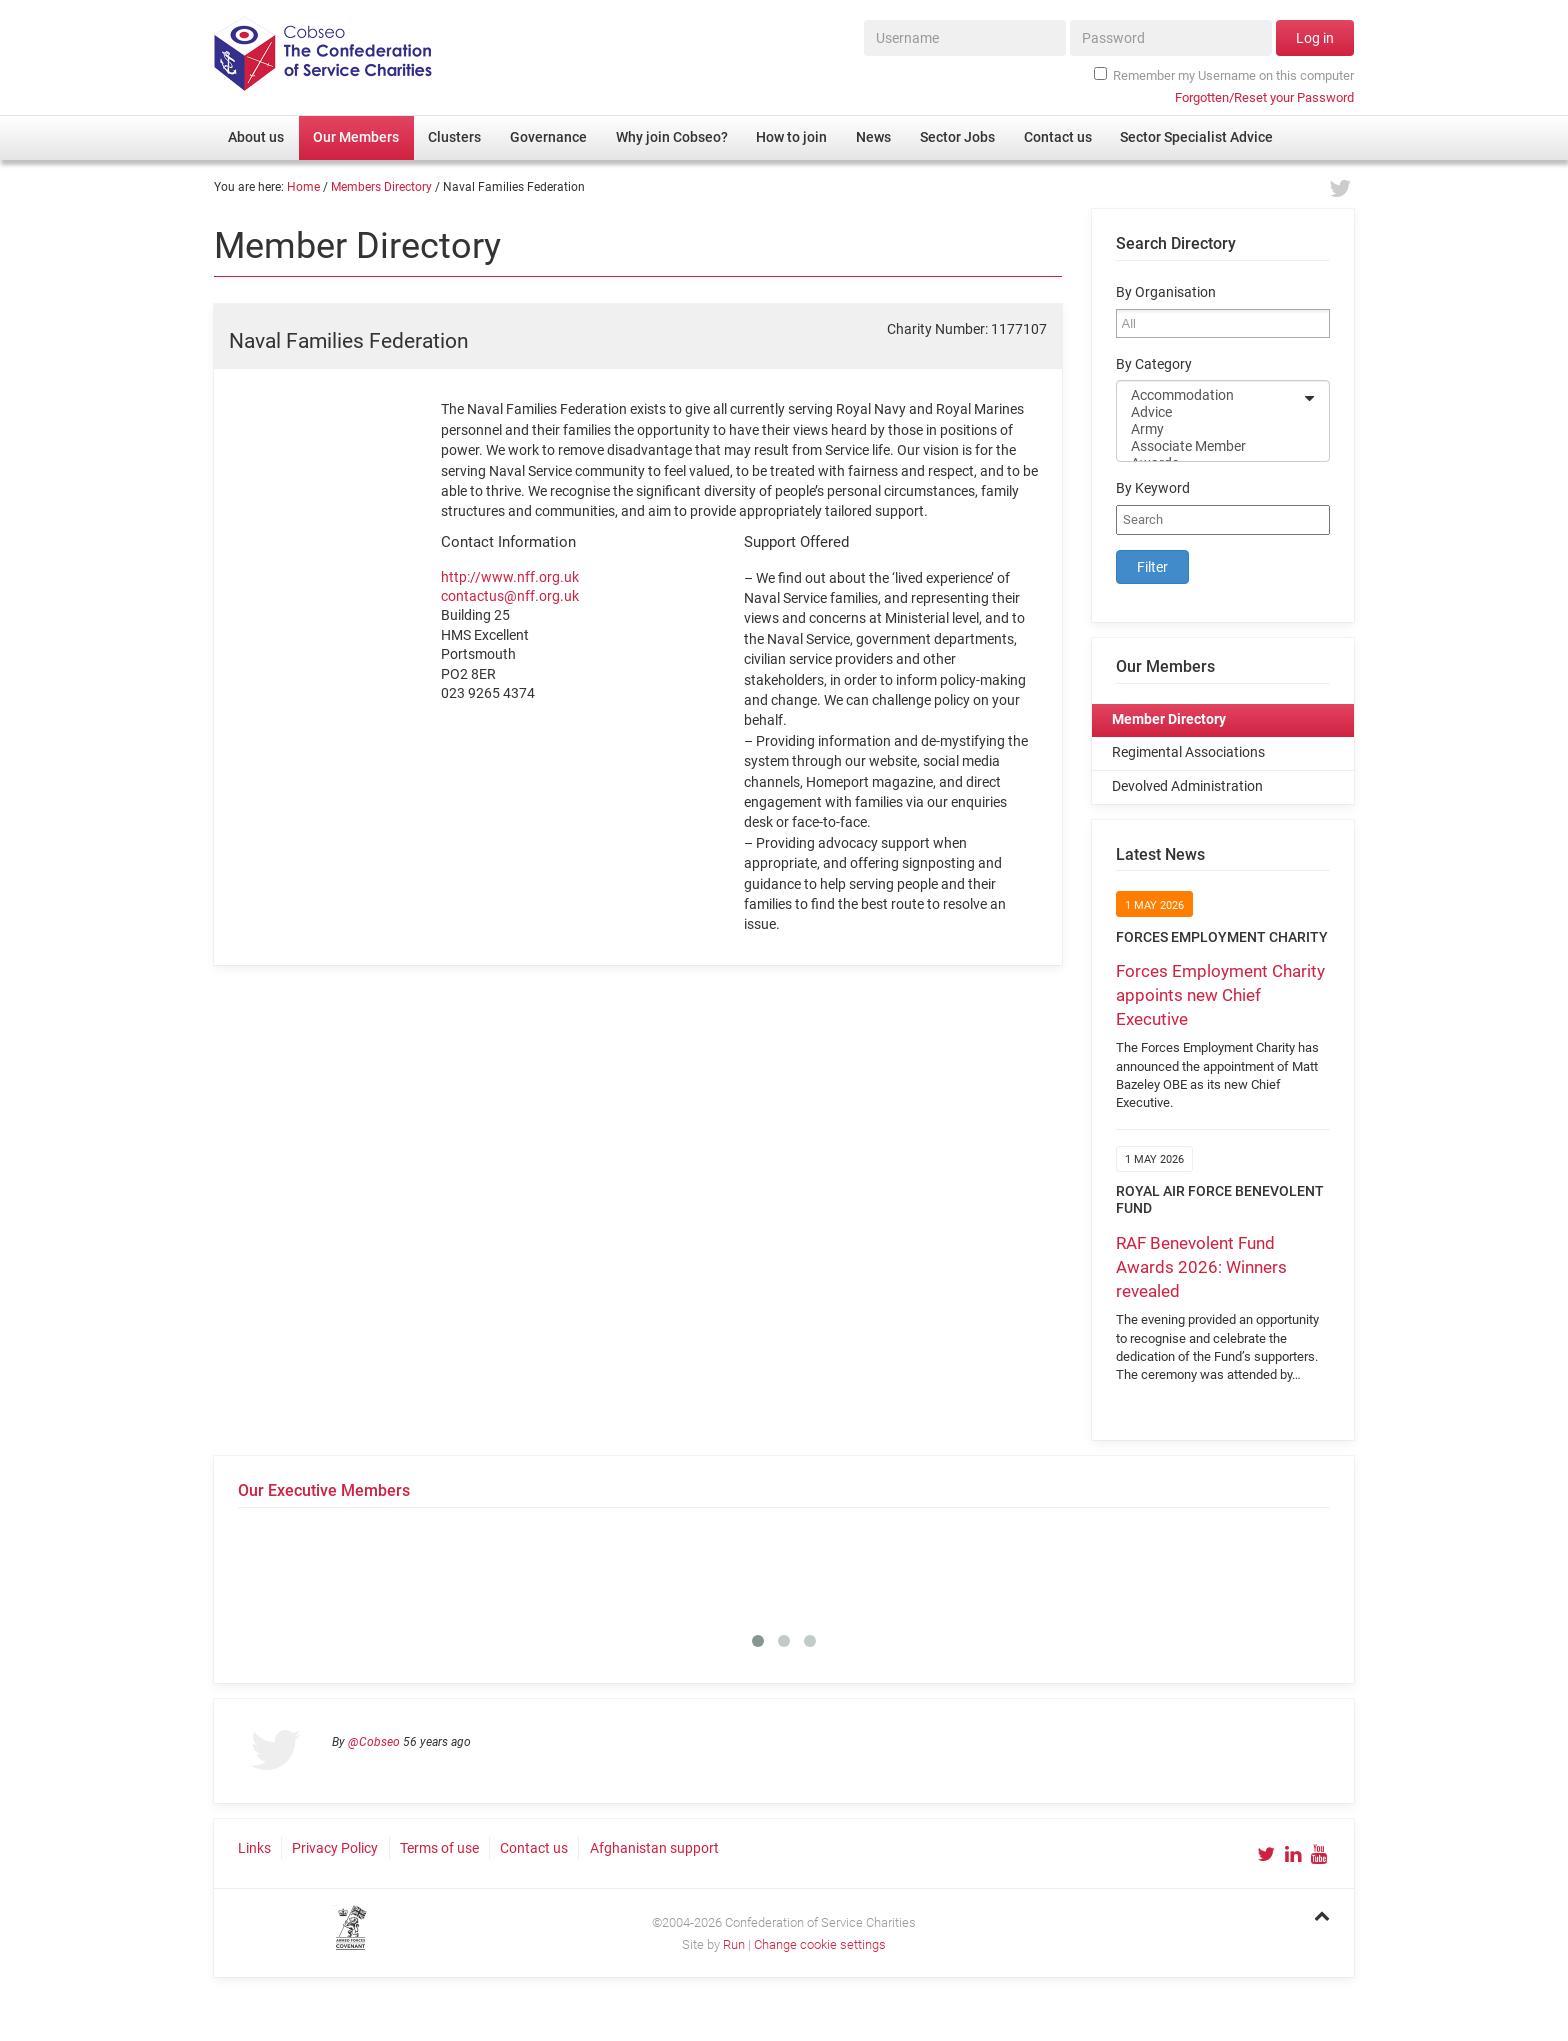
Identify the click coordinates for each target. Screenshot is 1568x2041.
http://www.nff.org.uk (510, 577)
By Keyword (1153, 488)
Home (303, 187)
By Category (1154, 364)
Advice (1210, 412)
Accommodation (1210, 395)
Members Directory (381, 187)
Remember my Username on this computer (1224, 75)
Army (1210, 429)
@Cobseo (374, 1742)
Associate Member (1210, 446)
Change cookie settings (820, 1944)
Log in (1315, 38)
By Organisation (1166, 292)
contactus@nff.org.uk (510, 596)
